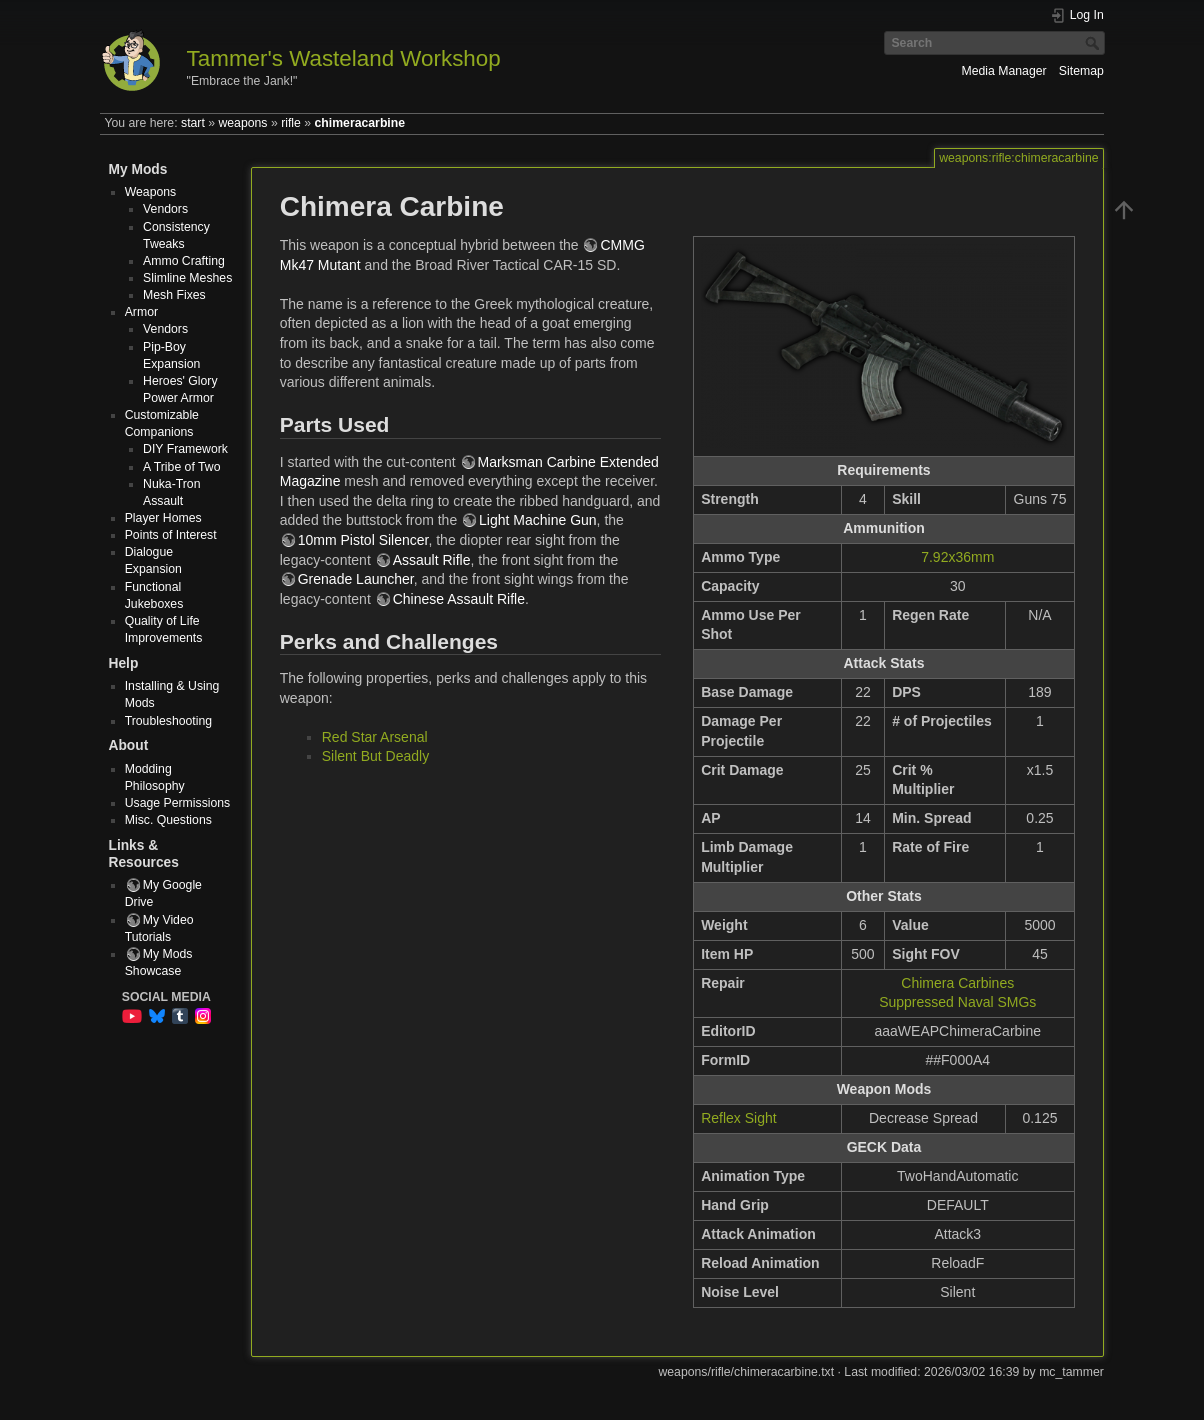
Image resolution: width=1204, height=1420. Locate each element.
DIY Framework (185, 449)
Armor (141, 312)
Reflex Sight (738, 1118)
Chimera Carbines (957, 983)
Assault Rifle (432, 560)
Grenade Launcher (356, 579)
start (193, 123)
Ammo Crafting (184, 261)
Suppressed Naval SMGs (957, 1002)
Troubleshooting (168, 721)
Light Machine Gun (538, 520)
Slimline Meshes (187, 278)
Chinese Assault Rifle (459, 599)
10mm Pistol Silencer (363, 540)
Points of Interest (171, 535)
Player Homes (163, 518)
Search (1094, 43)
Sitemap (1081, 71)
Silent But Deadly (375, 756)
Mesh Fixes (174, 295)
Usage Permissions (178, 803)
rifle (291, 123)
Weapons (151, 192)
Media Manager (1003, 71)
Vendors (165, 209)
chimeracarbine (360, 123)
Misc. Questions (168, 820)
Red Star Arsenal (375, 737)
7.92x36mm (957, 557)
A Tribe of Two (181, 467)
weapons (242, 123)
